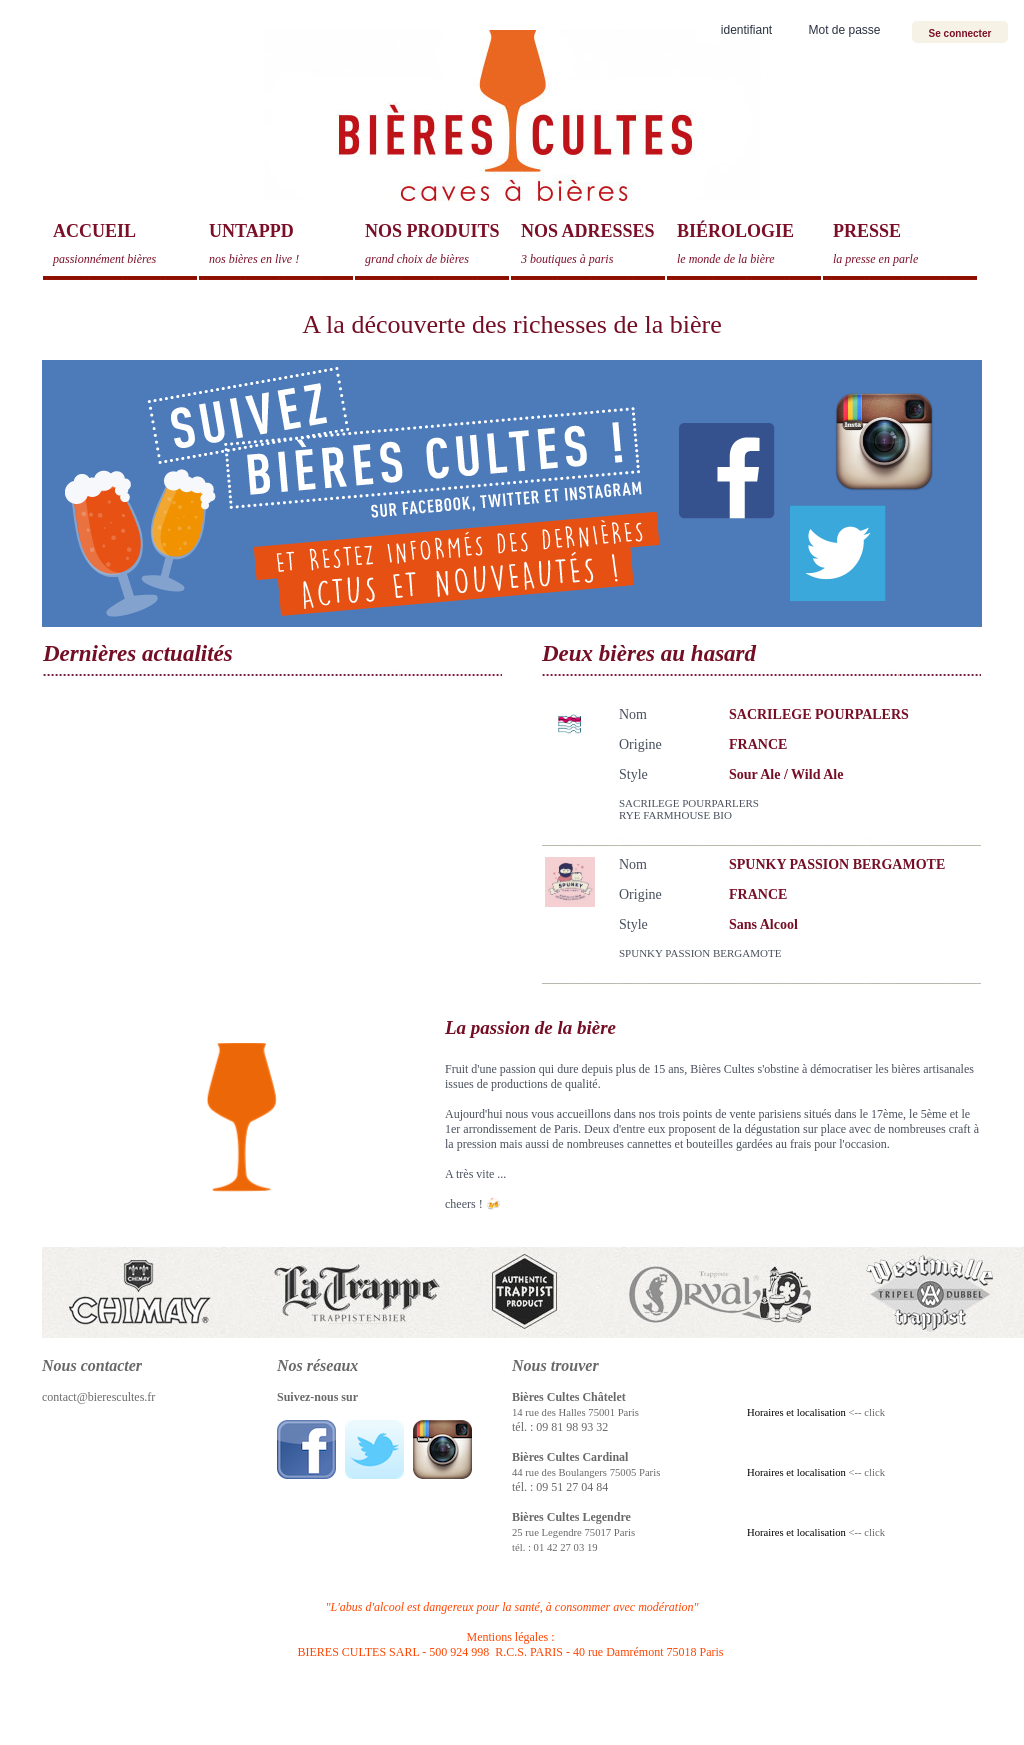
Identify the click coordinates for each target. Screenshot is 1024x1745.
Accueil (125, 244)
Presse (905, 244)
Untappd (281, 244)
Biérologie (749, 244)
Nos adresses (593, 244)
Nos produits (437, 244)
